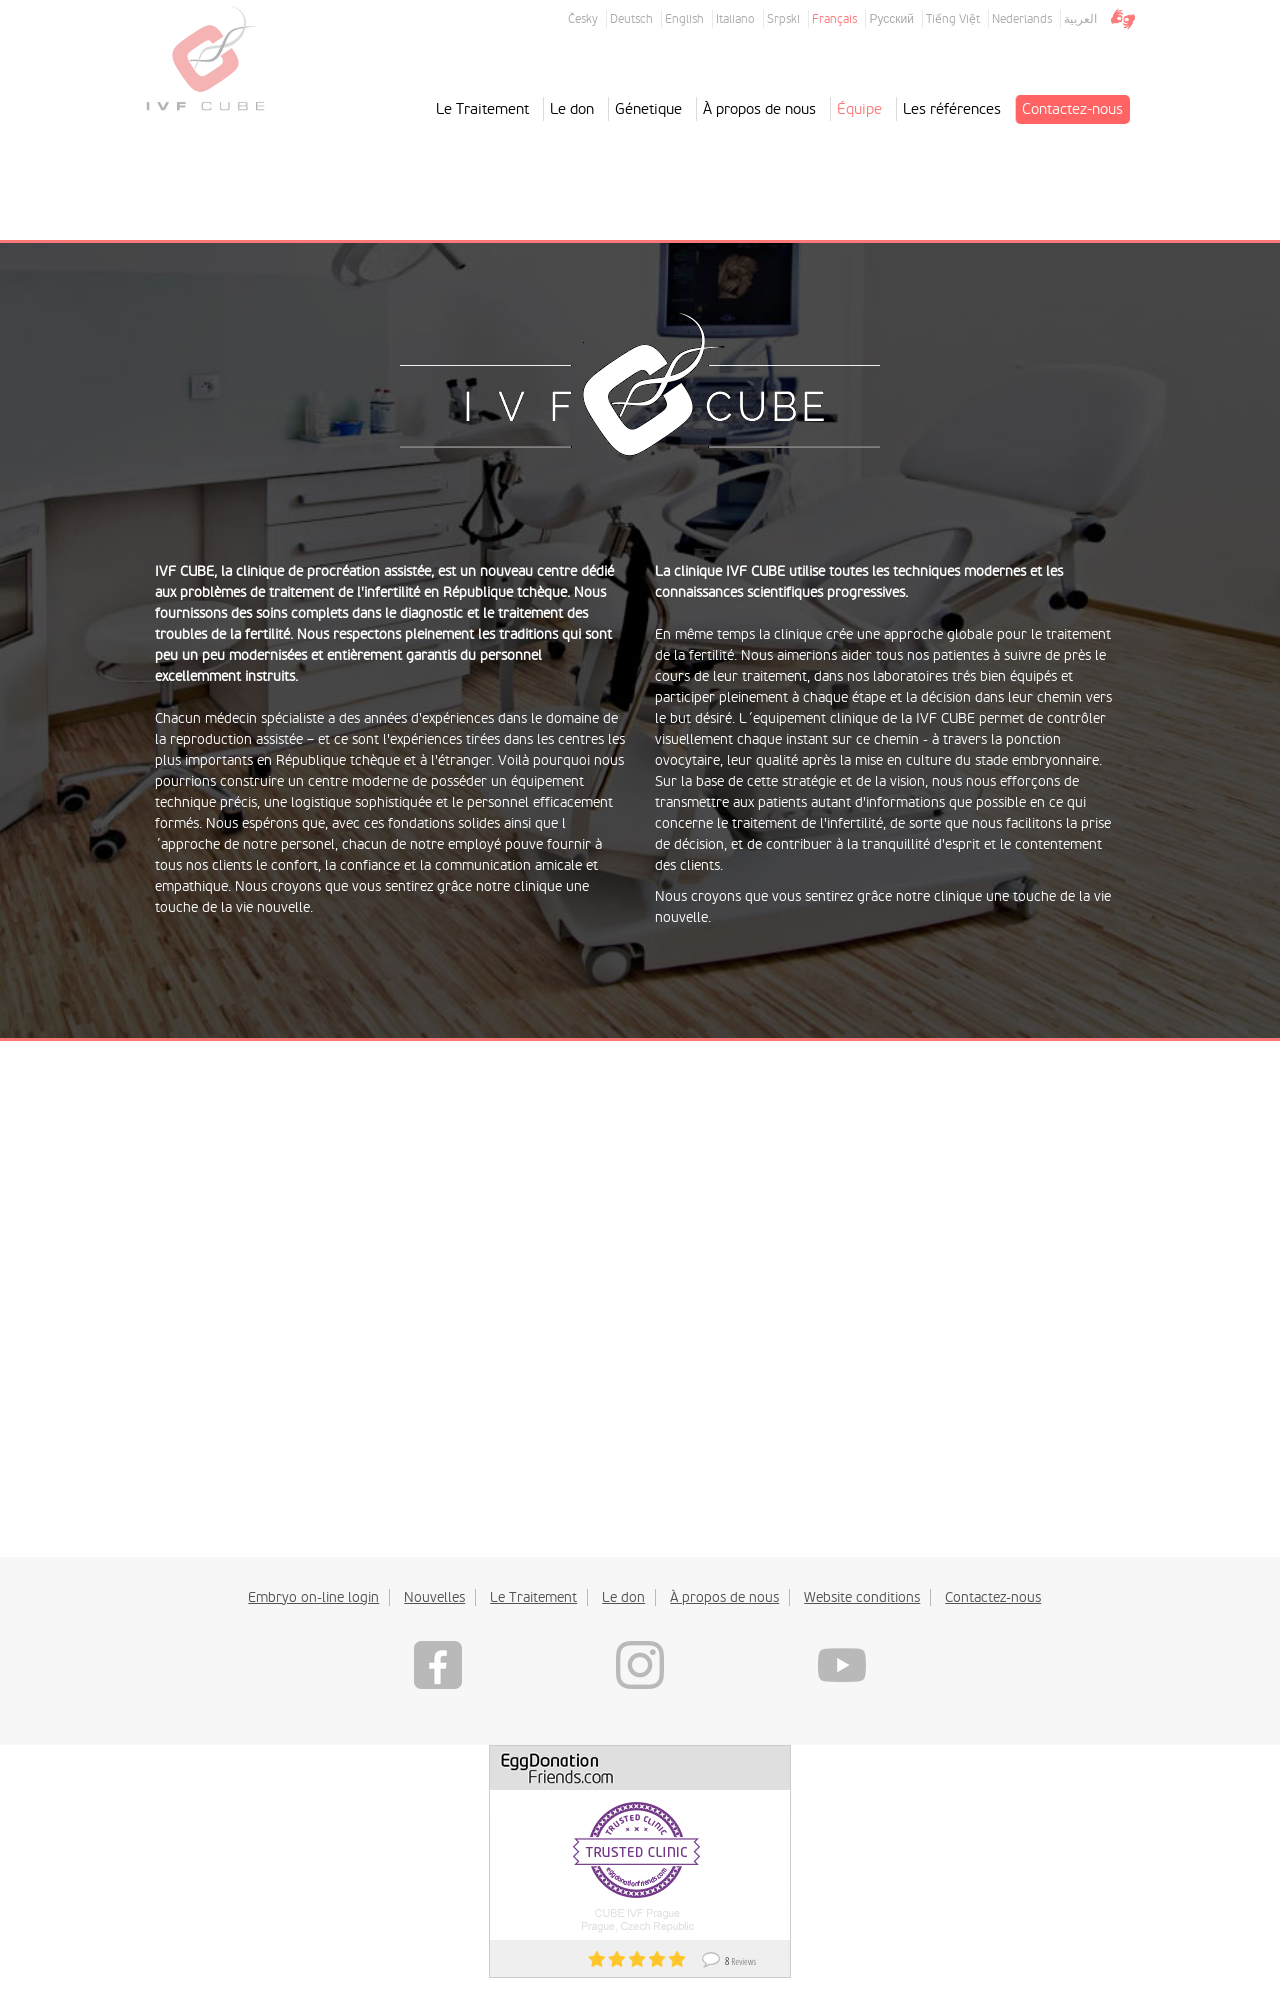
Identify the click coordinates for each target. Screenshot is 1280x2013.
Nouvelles (434, 1597)
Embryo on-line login (313, 1597)
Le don (572, 109)
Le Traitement (482, 109)
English (684, 19)
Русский (891, 19)
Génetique (648, 109)
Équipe (859, 109)
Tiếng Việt (953, 19)
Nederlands (1022, 19)
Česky (583, 19)
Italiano (735, 19)
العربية (1080, 19)
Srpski (783, 19)
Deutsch (631, 19)
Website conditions (862, 1597)
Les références (952, 109)
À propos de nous (759, 109)
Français (834, 19)
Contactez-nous (1072, 109)
